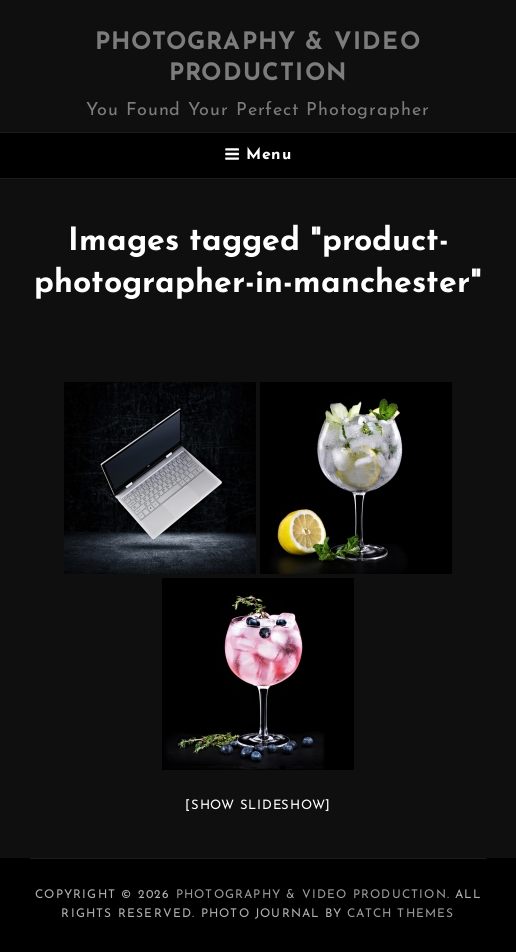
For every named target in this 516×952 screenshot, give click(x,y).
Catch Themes (400, 914)
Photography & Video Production (311, 895)
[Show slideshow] (258, 805)
